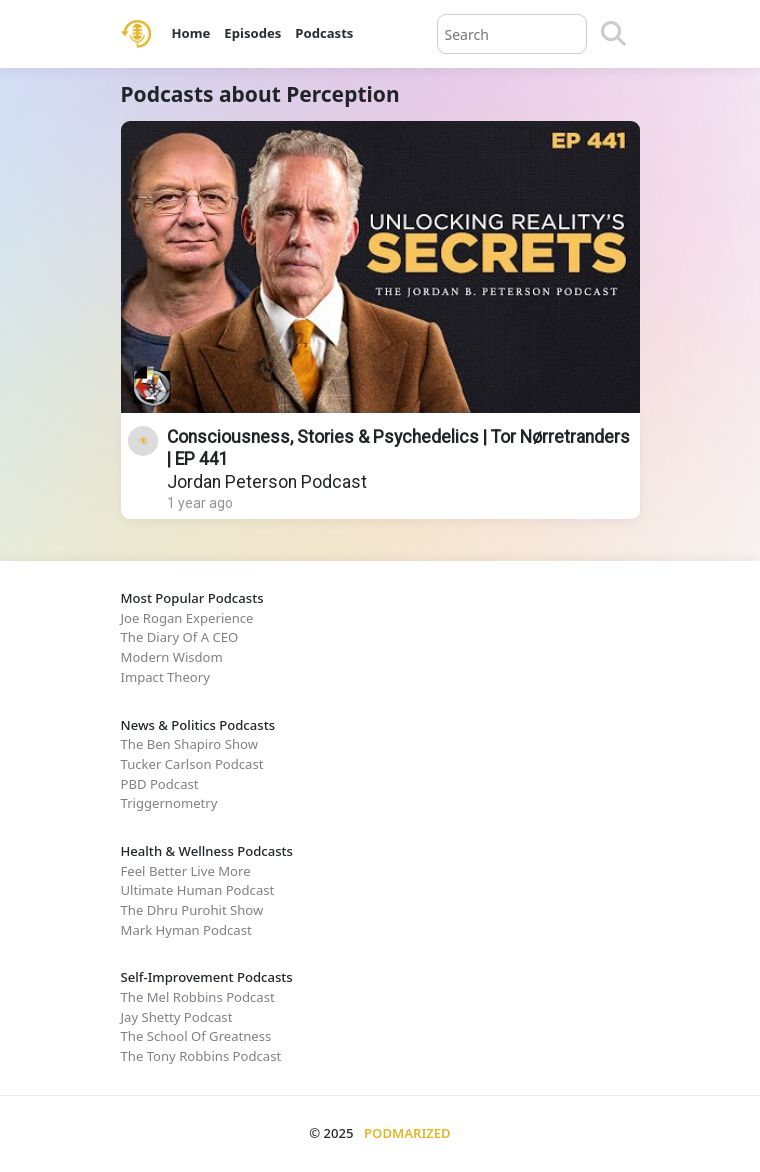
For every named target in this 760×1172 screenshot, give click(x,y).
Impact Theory (165, 677)
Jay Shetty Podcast (177, 1017)
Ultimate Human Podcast (198, 890)
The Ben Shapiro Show (189, 744)
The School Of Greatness (196, 1036)
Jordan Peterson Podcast (267, 482)
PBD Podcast (160, 784)
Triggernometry (169, 803)
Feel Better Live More (186, 871)
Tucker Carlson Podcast (192, 764)
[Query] (512, 34)
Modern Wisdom (172, 657)
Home (191, 33)
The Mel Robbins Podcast (198, 997)
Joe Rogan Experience (187, 618)
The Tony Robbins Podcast (201, 1056)
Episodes (252, 33)
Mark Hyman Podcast (186, 930)
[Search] (613, 34)
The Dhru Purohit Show (192, 910)
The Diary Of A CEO (180, 637)
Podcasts (324, 33)
